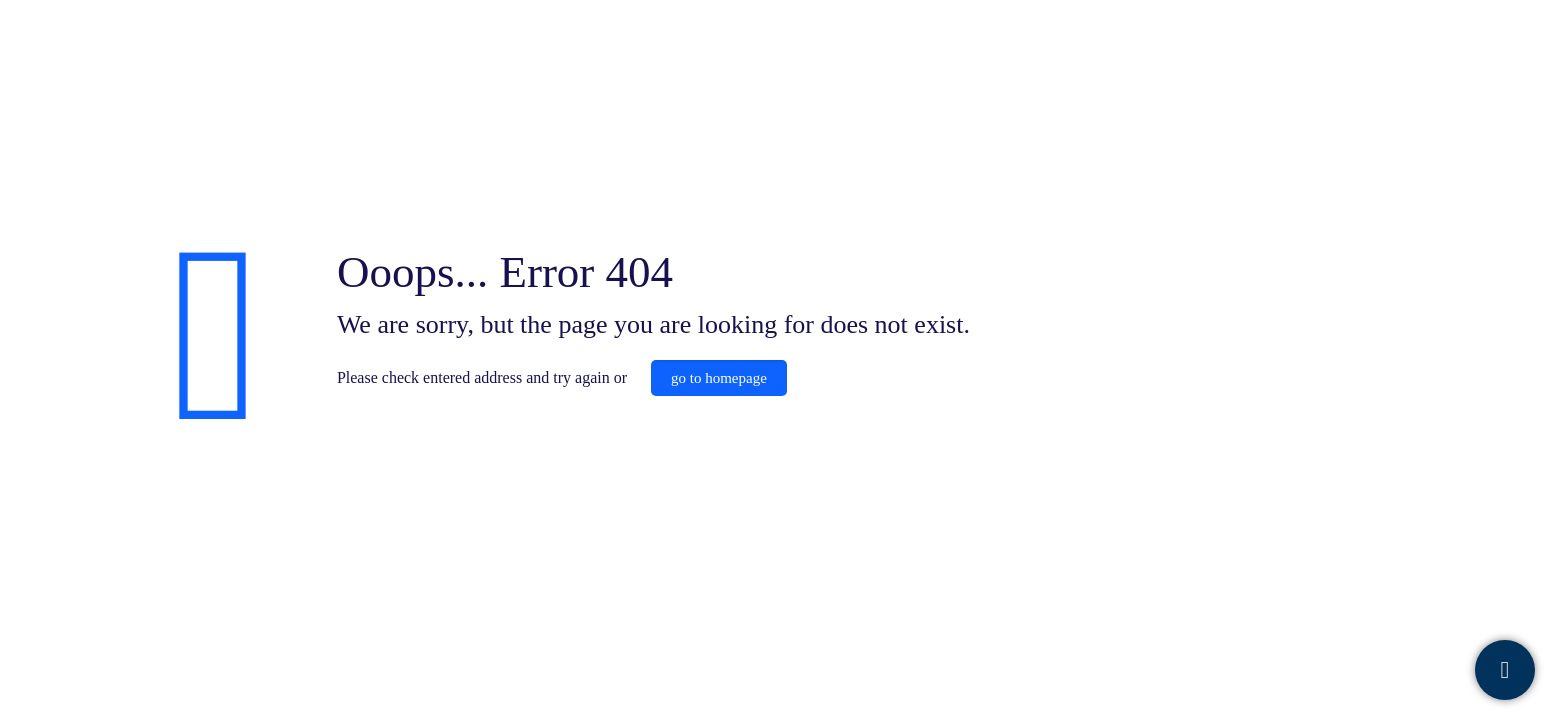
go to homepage (719, 378)
